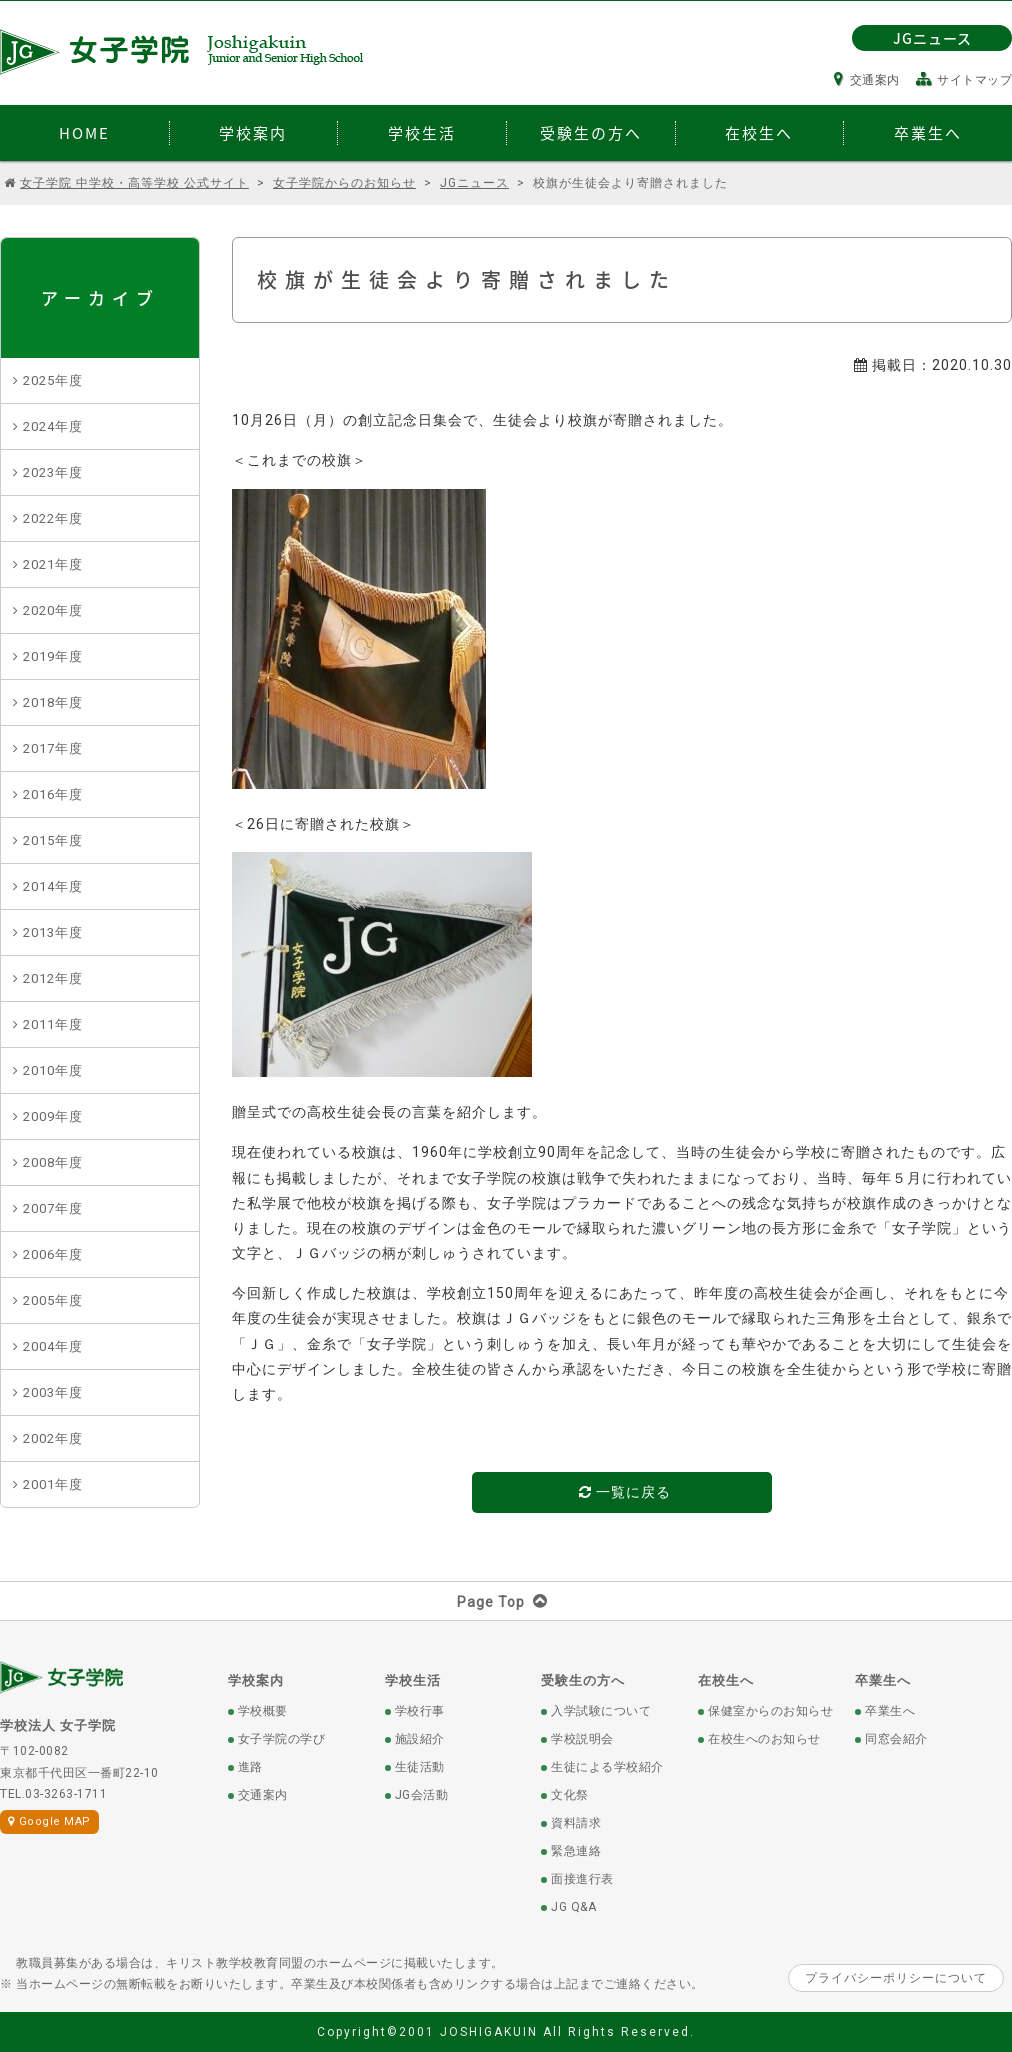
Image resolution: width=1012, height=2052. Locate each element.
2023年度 (53, 472)
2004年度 (53, 1346)
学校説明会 (582, 1739)
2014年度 (53, 886)
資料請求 (576, 1823)
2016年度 (53, 794)
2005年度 (53, 1300)
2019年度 (53, 656)
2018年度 (53, 702)
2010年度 (53, 1070)
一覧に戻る (625, 1492)
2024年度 (53, 426)
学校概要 (263, 1711)
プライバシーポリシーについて (896, 1978)
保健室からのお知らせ (770, 1711)
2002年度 (53, 1438)
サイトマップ (964, 80)
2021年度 (53, 564)
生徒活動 (420, 1767)
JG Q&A (573, 1907)
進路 (250, 1767)
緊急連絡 (576, 1851)
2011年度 (53, 1024)
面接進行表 (582, 1879)
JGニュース (932, 38)
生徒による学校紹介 (607, 1767)
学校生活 (413, 1680)
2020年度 (53, 610)
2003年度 (53, 1392)
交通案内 (867, 80)
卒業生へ (883, 1680)
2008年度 (53, 1162)
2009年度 (53, 1116)
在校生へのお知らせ (764, 1739)
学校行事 (420, 1711)
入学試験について (601, 1711)
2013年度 (53, 932)
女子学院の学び (282, 1739)
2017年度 (53, 748)
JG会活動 (422, 1795)
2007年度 (53, 1208)
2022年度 (53, 518)
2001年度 (53, 1484)
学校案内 (256, 1680)
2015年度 (53, 840)
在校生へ (726, 1680)
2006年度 (53, 1254)
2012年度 (53, 978)
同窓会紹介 (896, 1739)
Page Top (506, 1601)
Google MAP (49, 1821)
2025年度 (53, 380)
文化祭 (570, 1795)
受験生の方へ (583, 1680)
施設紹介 (420, 1739)
